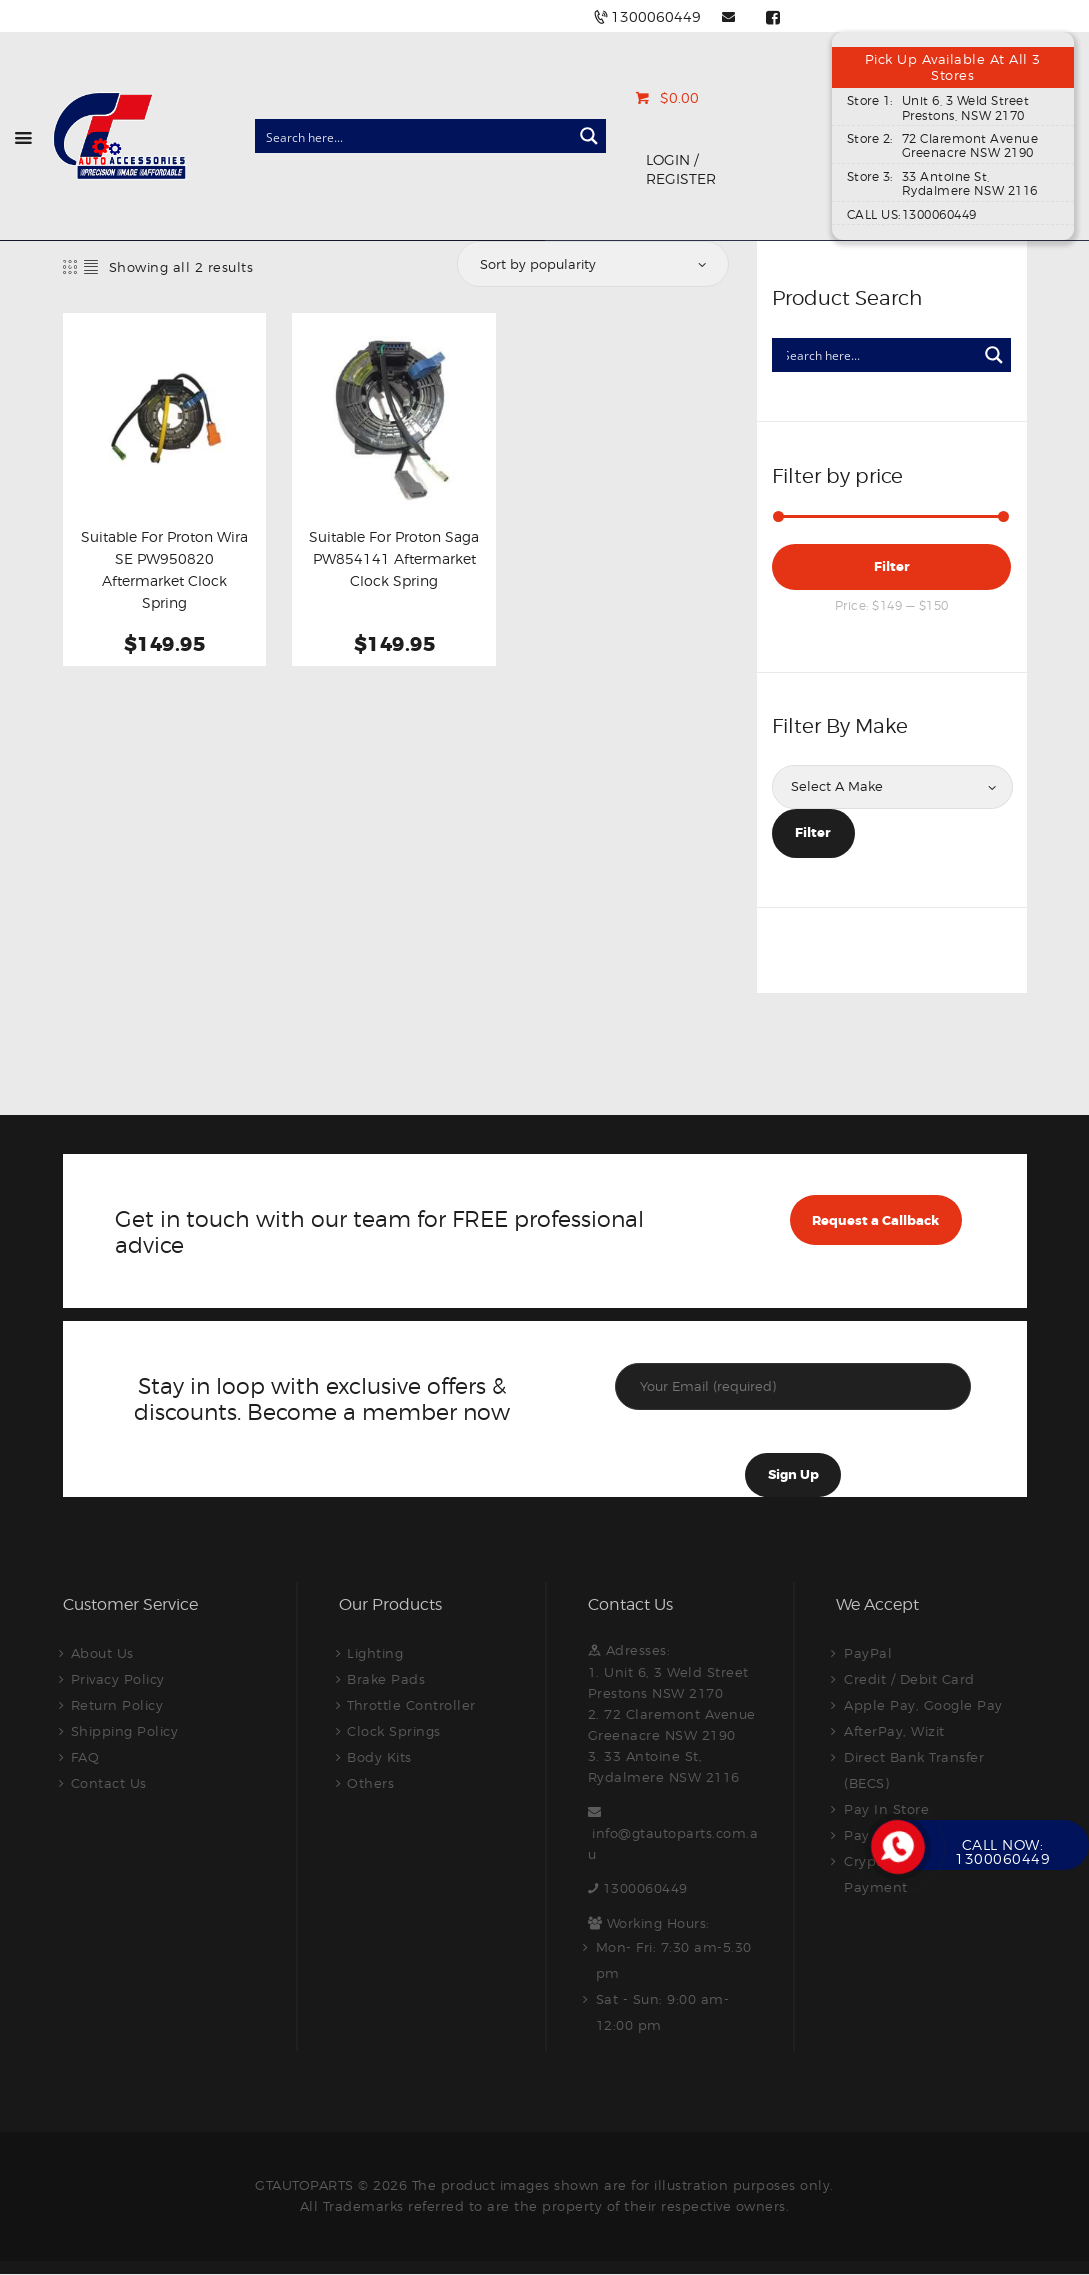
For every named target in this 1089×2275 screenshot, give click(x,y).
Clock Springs (394, 1731)
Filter (892, 566)
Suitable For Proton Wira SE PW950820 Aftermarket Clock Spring (164, 570)
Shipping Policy (125, 1731)
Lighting (375, 1653)
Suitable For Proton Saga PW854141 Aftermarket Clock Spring (394, 559)
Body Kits (379, 1757)
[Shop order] (591, 264)
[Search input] (414, 136)
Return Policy (117, 1705)
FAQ (85, 1757)
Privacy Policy (118, 1679)
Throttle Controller (411, 1705)
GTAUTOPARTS (304, 2185)
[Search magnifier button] (589, 136)
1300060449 (645, 1888)
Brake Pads (386, 1679)
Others (370, 1783)
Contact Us (109, 1783)
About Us (102, 1653)
